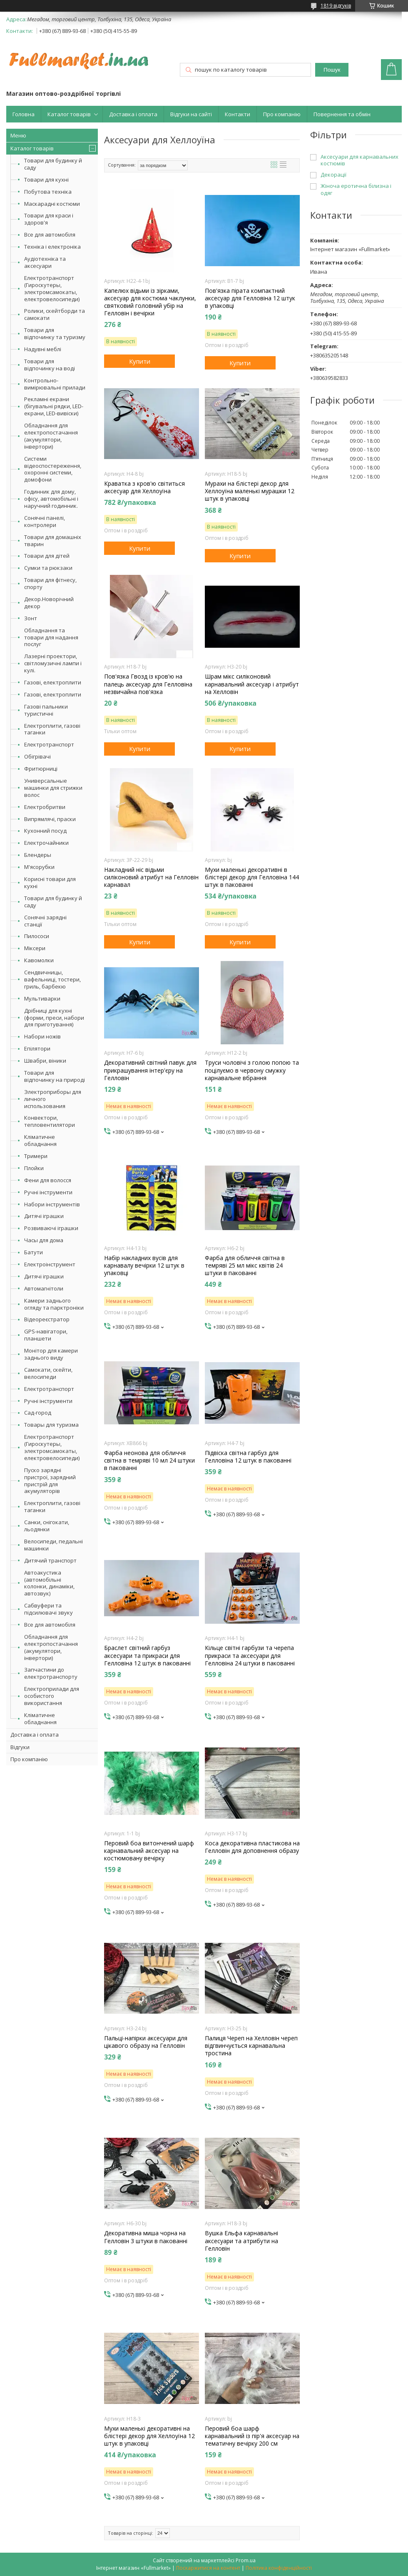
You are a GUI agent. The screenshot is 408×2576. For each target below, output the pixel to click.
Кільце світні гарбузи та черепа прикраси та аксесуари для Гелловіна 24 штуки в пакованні (250, 1655)
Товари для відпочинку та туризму (54, 333)
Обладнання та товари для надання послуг (51, 637)
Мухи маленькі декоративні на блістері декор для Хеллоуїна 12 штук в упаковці (149, 2436)
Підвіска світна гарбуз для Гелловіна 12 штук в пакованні (248, 1456)
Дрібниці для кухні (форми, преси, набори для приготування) (54, 1017)
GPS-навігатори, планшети (45, 1335)
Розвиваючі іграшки (51, 1228)
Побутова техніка (48, 191)
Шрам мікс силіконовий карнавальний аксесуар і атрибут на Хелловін (252, 684)
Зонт (30, 618)
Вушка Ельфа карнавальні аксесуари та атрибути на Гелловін (241, 2240)
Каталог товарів (69, 114)
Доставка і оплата (133, 114)
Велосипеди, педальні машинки (53, 1545)
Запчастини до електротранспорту (50, 1673)
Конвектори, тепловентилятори (49, 1121)
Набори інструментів (52, 1204)
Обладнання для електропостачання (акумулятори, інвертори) (51, 436)
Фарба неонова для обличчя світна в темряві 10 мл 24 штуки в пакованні (149, 1460)
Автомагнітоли (43, 1288)
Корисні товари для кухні (50, 882)
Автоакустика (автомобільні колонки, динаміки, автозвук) (49, 1583)
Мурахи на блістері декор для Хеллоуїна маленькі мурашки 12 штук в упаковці (249, 491)
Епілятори (37, 1048)
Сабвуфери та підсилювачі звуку (48, 1609)
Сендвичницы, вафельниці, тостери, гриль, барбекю (52, 979)
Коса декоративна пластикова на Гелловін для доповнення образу (252, 1847)
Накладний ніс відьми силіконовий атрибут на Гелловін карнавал (151, 877)
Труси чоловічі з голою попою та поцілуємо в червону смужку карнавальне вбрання (252, 1070)
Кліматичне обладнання (40, 1140)
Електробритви (44, 807)
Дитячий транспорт (50, 1560)
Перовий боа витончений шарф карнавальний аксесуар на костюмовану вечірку (149, 1851)
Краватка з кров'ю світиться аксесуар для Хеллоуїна (144, 487)
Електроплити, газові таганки (52, 729)
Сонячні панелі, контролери (44, 521)
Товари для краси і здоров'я (48, 219)
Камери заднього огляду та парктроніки (54, 1304)
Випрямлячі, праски (50, 819)
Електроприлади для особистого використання (51, 1696)
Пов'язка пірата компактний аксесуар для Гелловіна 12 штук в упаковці (250, 298)
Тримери (35, 1156)
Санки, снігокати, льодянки (46, 1525)
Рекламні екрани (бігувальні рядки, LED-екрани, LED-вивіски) (53, 406)
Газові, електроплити (52, 682)
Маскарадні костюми (52, 203)
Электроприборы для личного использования (52, 1099)
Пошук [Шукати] (331, 70)
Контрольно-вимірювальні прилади (54, 384)
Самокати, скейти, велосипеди (48, 1373)
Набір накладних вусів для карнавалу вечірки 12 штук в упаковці (144, 1265)
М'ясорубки (39, 867)
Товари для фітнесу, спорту (50, 583)
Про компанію (282, 114)
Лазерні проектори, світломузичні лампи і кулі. (53, 663)
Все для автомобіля (49, 234)
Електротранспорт (49, 744)
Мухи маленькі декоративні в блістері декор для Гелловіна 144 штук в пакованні (252, 877)
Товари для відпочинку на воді (49, 364)
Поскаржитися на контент (208, 2567)
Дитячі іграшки (44, 1216)
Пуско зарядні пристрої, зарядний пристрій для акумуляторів (50, 1480)
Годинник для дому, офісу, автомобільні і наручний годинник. (51, 498)
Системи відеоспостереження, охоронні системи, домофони (52, 469)
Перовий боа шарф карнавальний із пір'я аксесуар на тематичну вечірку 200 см (252, 2436)
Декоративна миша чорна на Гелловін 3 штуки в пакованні (145, 2236)
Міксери (34, 948)
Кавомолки (39, 960)
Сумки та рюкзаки (48, 568)
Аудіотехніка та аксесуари (45, 262)
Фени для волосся (47, 1180)
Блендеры (37, 855)
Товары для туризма (51, 1424)
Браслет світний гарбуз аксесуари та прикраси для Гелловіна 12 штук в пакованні (147, 1655)
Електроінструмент (49, 1264)
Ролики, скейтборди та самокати (54, 314)
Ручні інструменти (48, 1192)
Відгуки (20, 1747)
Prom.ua (246, 2560)
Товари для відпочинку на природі (54, 1076)
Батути (33, 1252)
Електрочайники (46, 842)
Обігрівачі (37, 756)
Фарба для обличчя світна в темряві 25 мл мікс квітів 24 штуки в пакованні (245, 1265)
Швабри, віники (45, 1060)
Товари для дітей (47, 555)
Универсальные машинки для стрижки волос (53, 788)
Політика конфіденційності (279, 2567)
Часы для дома (43, 1240)
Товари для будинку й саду (53, 164)
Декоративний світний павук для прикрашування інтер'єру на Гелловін (150, 1070)
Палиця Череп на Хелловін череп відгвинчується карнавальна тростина (251, 2045)
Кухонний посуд (45, 830)
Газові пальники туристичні (46, 710)
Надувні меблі (42, 349)
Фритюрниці (40, 768)
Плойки (34, 1168)
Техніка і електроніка (52, 246)
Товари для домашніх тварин (52, 540)
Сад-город (37, 1412)
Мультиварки (42, 998)
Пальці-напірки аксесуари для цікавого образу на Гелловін (145, 2041)
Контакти (237, 114)
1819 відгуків (336, 5)
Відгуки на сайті (191, 114)
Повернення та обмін (342, 114)
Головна (23, 114)
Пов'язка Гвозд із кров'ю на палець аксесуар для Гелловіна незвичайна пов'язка (148, 684)
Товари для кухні (46, 179)
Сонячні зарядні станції (45, 921)
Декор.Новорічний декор (49, 602)
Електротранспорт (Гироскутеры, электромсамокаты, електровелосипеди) (52, 288)
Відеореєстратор (47, 1319)
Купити (139, 361)
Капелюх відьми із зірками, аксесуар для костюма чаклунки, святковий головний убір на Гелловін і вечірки (150, 302)
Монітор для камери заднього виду (51, 1354)
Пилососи (36, 936)
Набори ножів (42, 1036)
